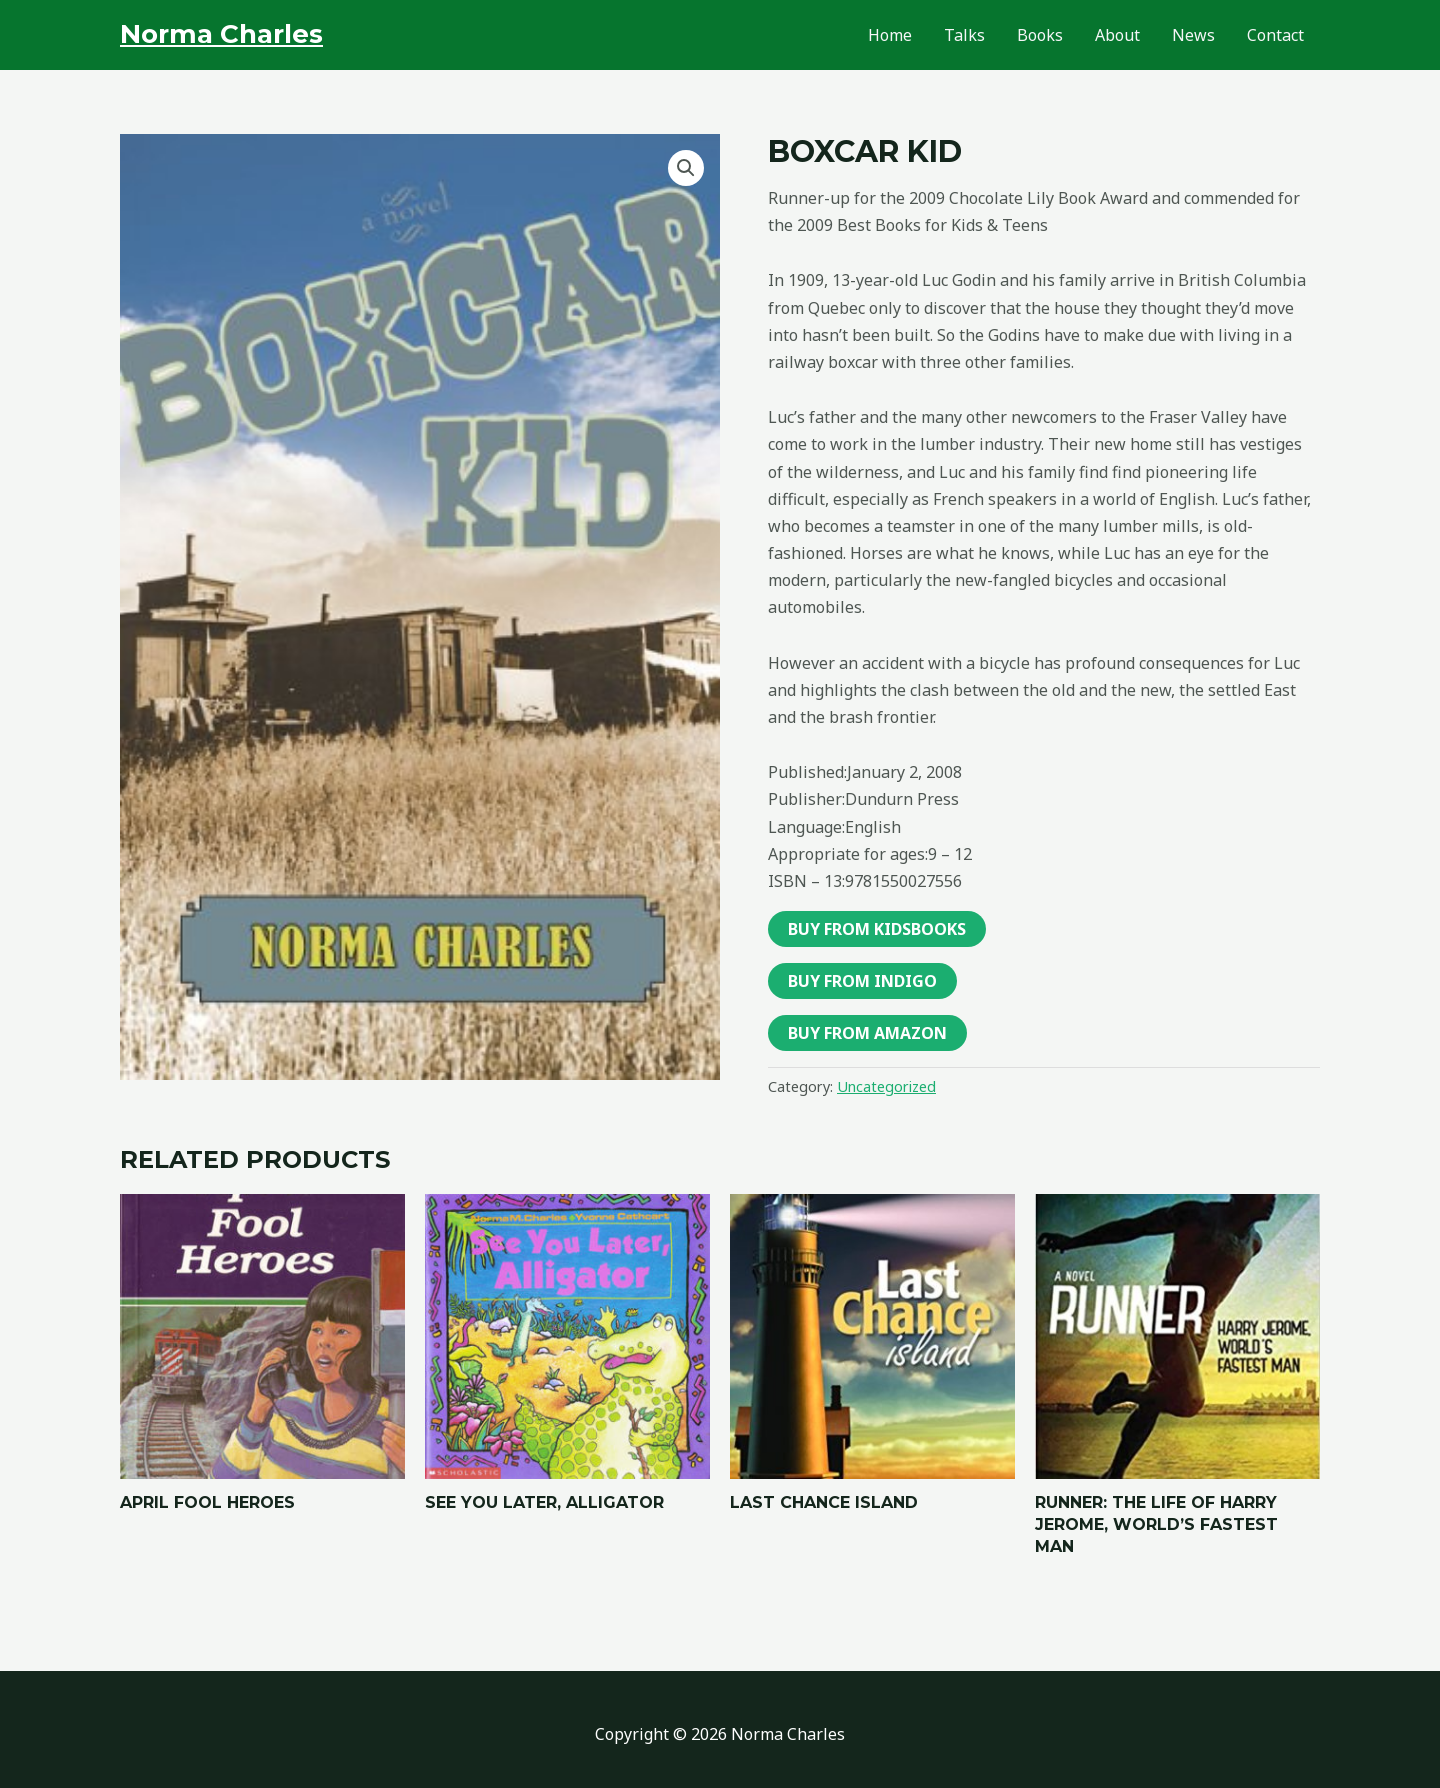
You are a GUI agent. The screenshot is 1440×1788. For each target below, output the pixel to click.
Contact (1275, 35)
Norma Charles (221, 34)
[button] (686, 168)
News (1193, 35)
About (1117, 35)
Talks (964, 35)
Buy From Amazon (867, 1033)
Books (1040, 35)
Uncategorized (886, 1086)
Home (890, 35)
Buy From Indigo (862, 981)
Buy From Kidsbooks (877, 929)
